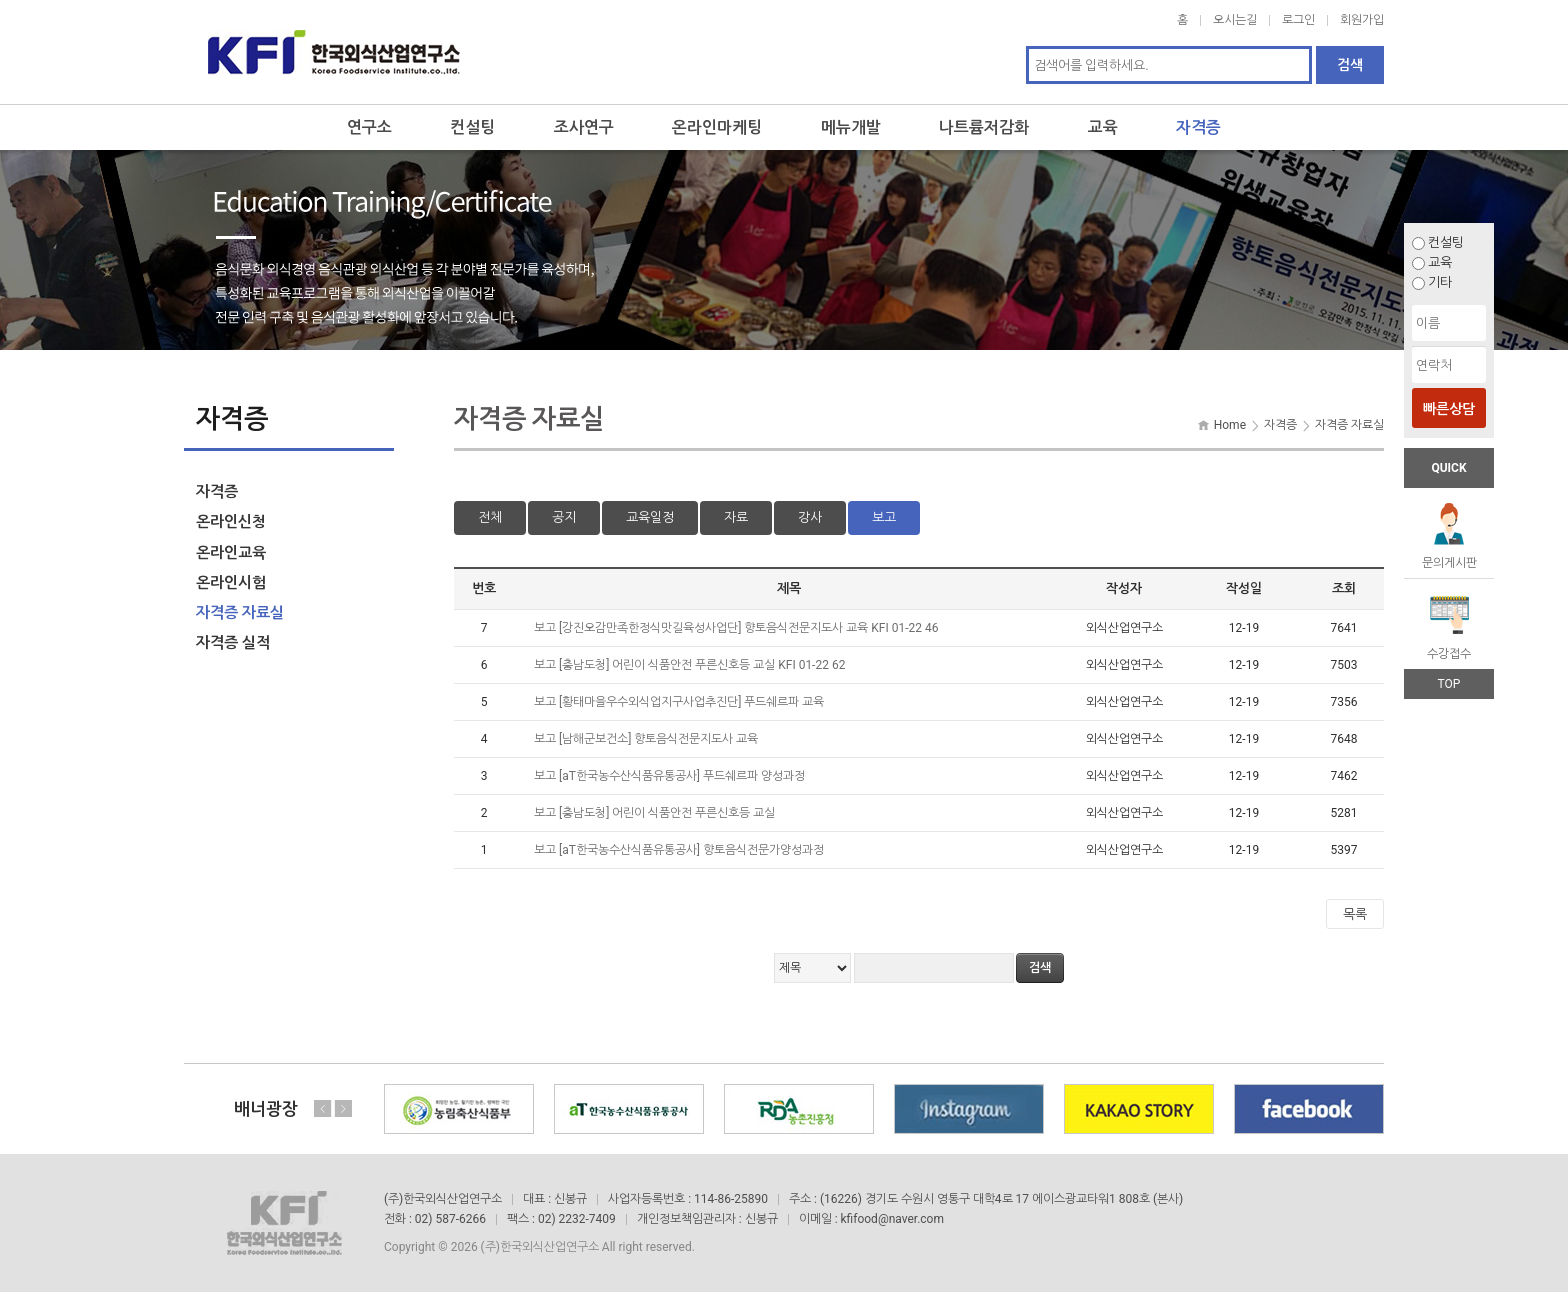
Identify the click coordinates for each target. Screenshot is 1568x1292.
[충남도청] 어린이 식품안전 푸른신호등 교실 (668, 813)
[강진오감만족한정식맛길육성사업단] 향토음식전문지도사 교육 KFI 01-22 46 (750, 628)
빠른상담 (1449, 409)
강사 (810, 517)
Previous (323, 1108)
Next (343, 1108)
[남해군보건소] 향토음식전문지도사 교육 (660, 739)
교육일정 (650, 517)
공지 (564, 517)
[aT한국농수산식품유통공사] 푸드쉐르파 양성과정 (683, 776)
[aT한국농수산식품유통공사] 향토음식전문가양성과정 (693, 850)
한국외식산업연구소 (334, 52)
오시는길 (1235, 20)
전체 (490, 517)
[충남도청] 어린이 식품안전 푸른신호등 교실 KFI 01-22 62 (703, 665)
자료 (736, 517)
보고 (884, 517)
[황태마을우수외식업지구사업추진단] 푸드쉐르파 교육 (693, 702)
